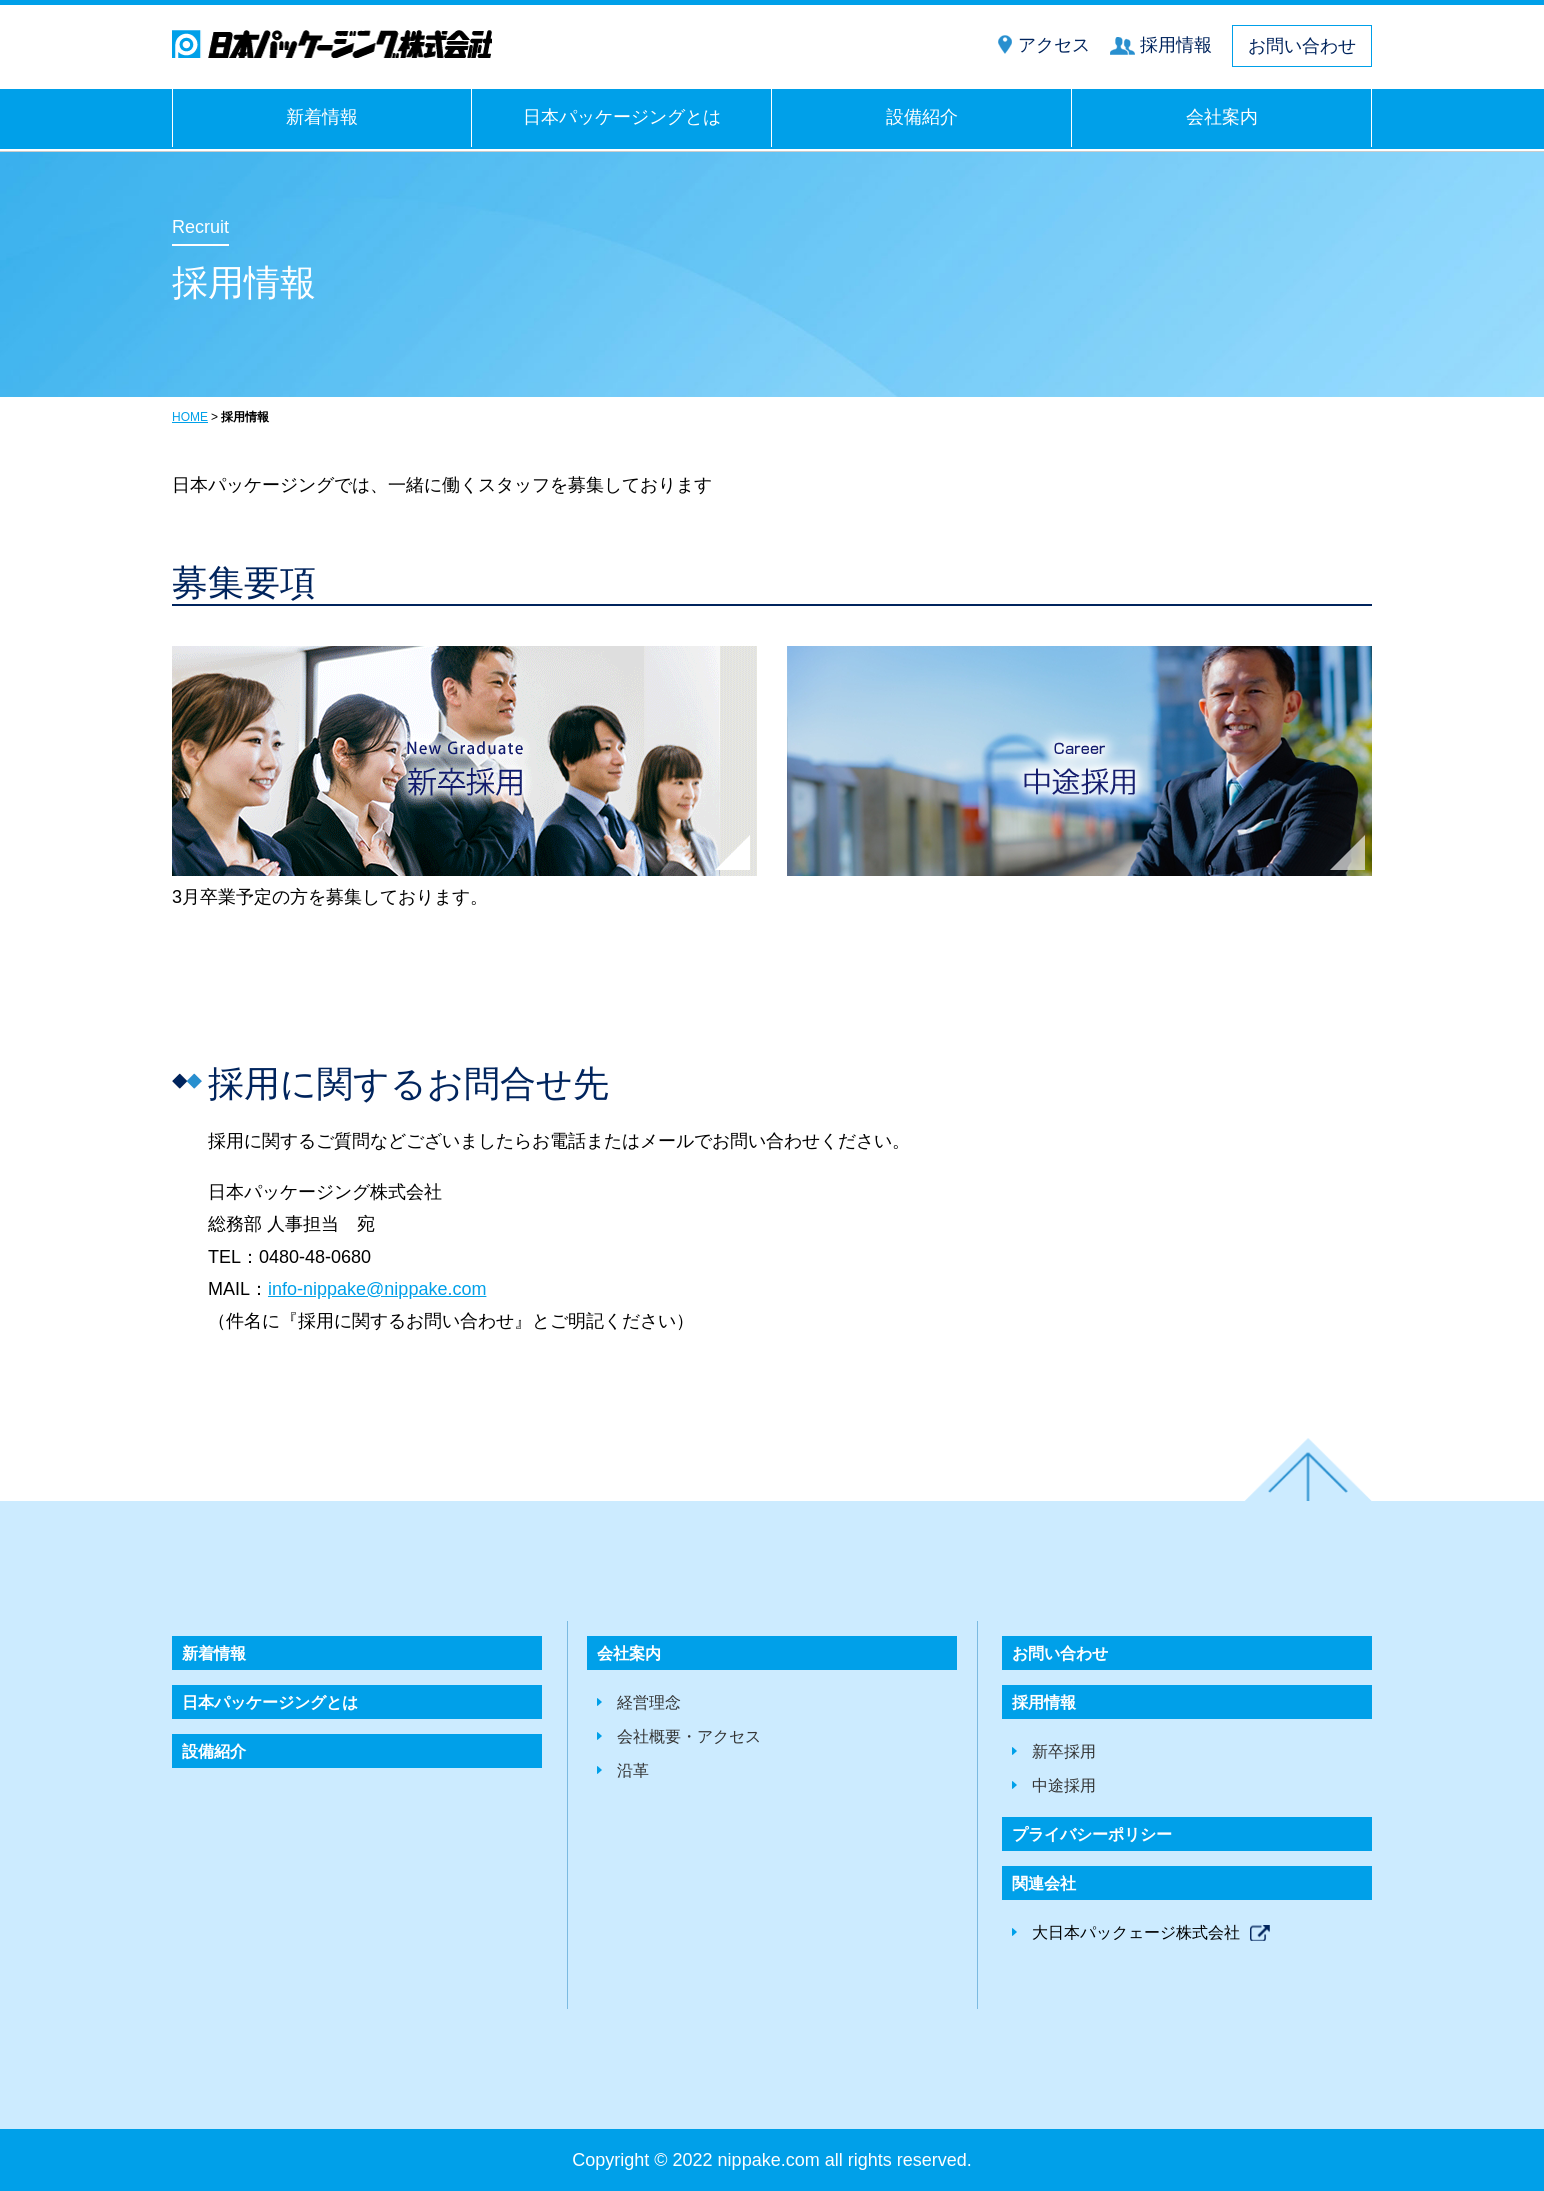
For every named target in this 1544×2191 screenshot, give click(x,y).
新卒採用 (1064, 1751)
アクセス (1054, 45)
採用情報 (1176, 45)
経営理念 (649, 1702)
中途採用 (1064, 1785)
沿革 (633, 1770)
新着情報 (322, 117)
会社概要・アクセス (689, 1736)
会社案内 (1222, 117)
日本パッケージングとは (622, 117)
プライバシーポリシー (1092, 1834)
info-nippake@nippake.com (377, 1289)
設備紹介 (922, 117)
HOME (190, 417)
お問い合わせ (1302, 46)
